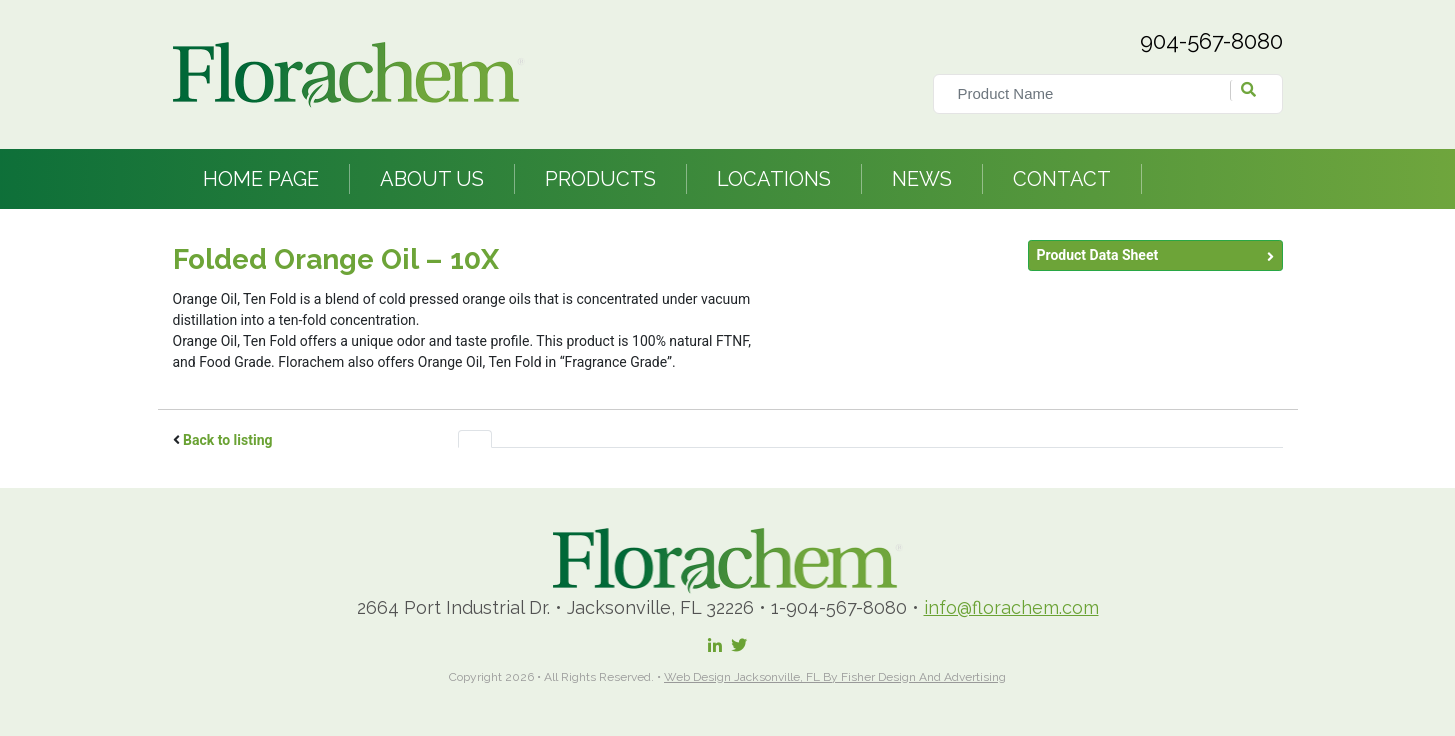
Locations (774, 179)
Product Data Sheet (1098, 255)
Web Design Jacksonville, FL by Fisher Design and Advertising (835, 677)
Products (600, 179)
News (922, 179)
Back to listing (228, 440)
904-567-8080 (1211, 41)
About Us (432, 179)
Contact (1062, 179)
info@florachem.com (1011, 607)
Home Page (261, 179)
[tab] (475, 439)
